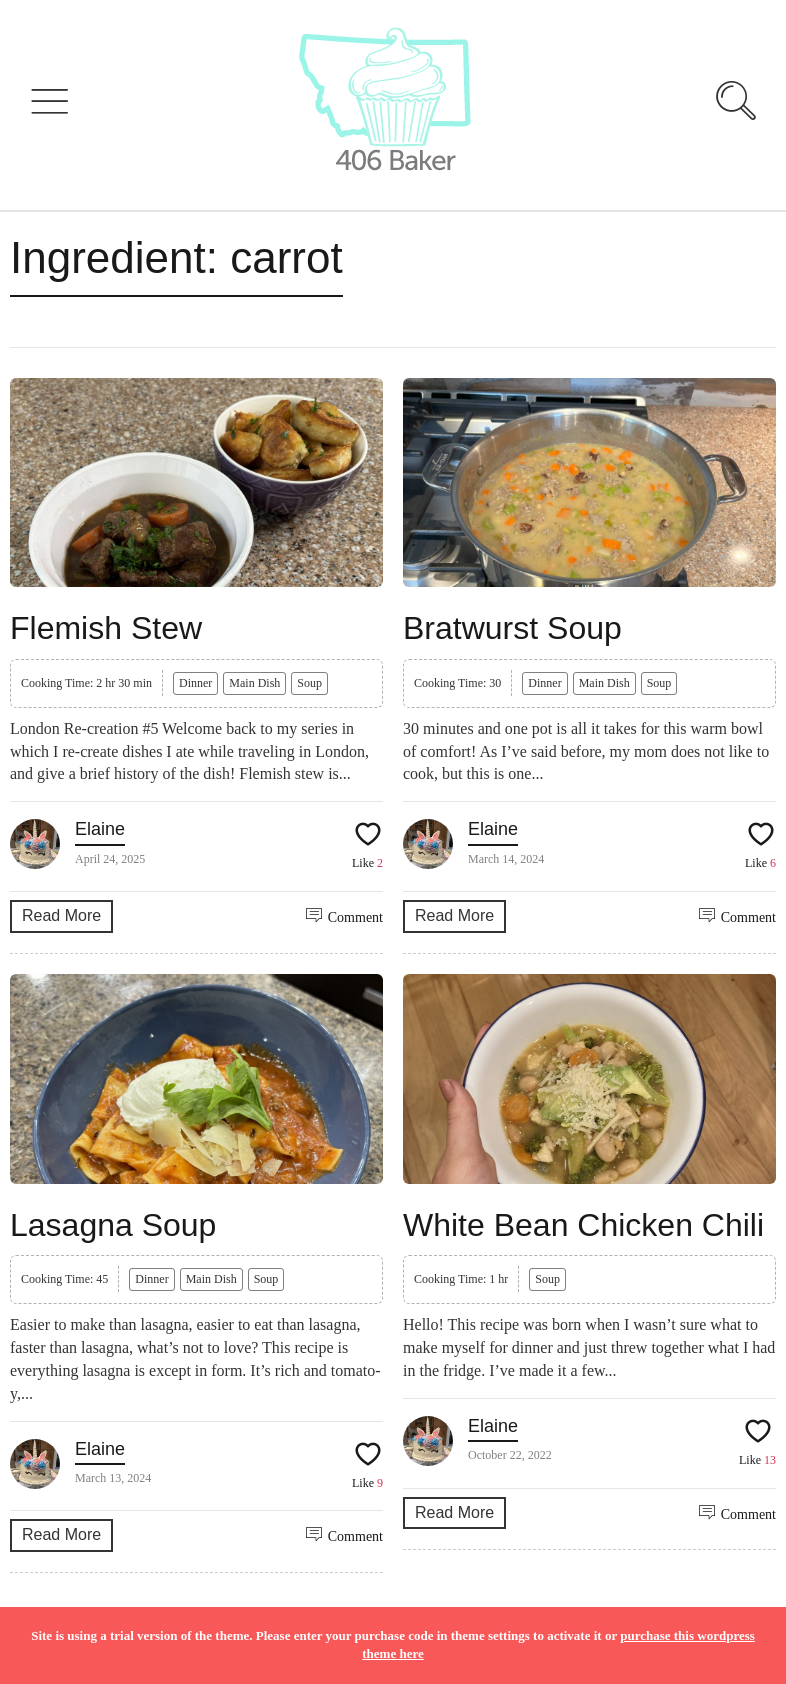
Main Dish (254, 683)
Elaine (100, 829)
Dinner (195, 683)
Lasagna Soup (113, 1225)
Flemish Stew (106, 628)
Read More (61, 915)
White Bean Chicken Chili (583, 1225)
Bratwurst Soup (512, 628)
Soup (309, 683)
